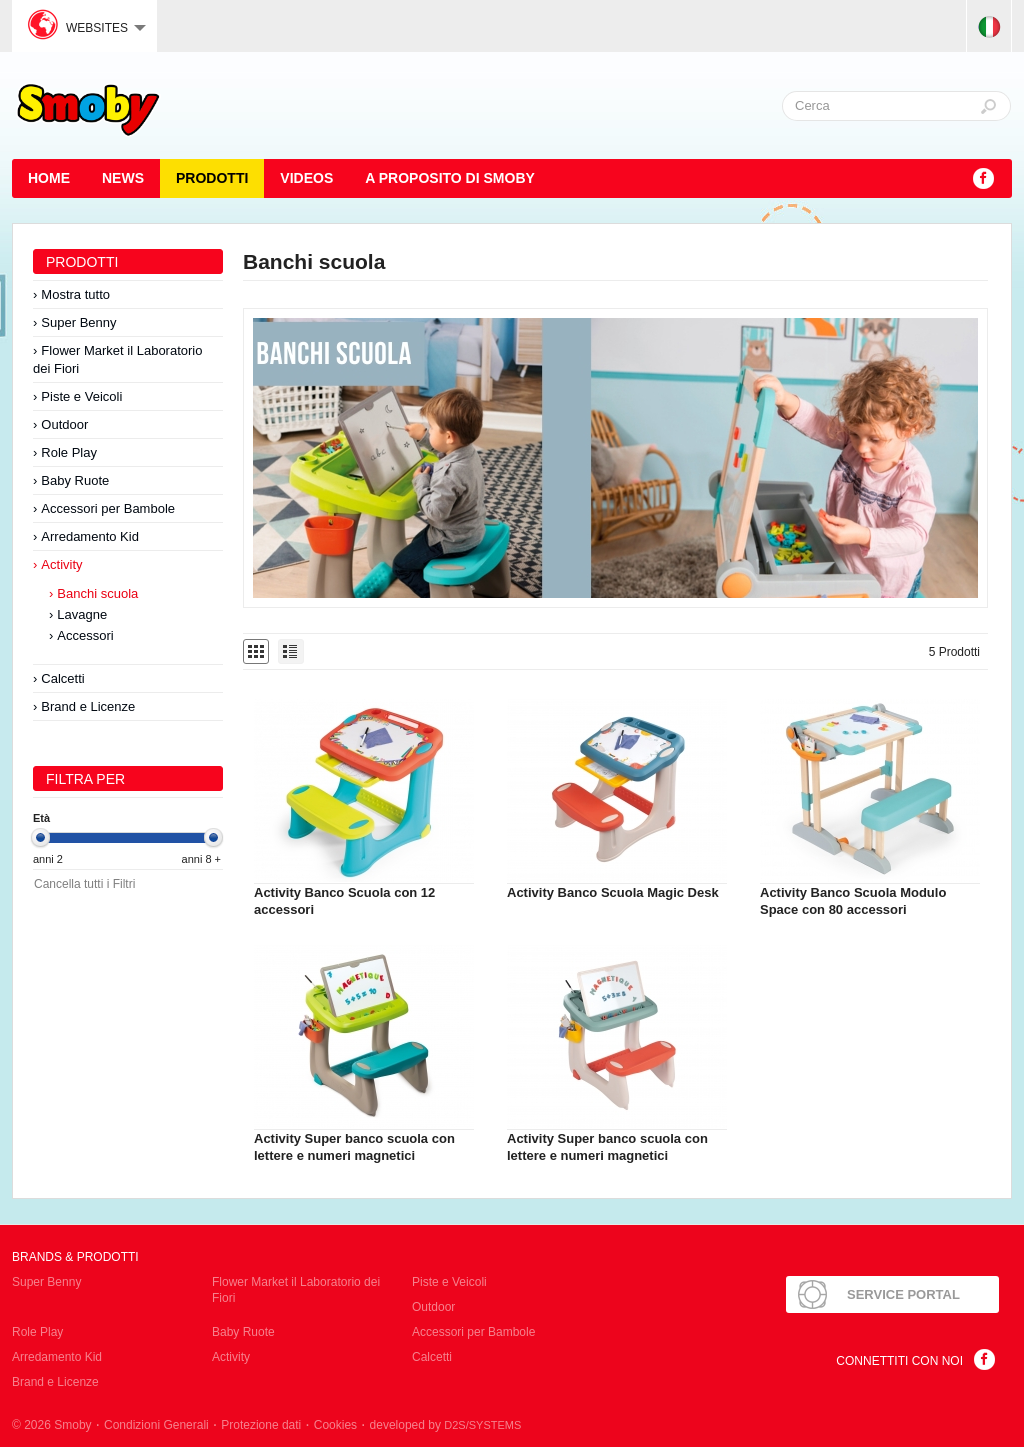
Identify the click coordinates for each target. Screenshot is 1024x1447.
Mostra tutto (75, 294)
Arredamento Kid (90, 536)
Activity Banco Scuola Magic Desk (613, 892)
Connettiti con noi (899, 1361)
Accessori (85, 635)
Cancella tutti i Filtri (84, 884)
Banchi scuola (97, 593)
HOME (49, 178)
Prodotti (212, 178)
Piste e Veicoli (81, 396)
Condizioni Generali (156, 1425)
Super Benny (78, 322)
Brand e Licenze (88, 706)
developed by (446, 1425)
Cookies (335, 1425)
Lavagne (82, 614)
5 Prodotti (954, 652)
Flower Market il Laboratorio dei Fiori (117, 359)
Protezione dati (261, 1425)
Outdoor (64, 424)
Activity (61, 564)
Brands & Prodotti (75, 1257)
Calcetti (62, 678)
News (123, 178)
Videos (306, 178)
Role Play (69, 452)
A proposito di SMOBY (450, 178)
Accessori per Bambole (108, 508)
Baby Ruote (75, 480)
